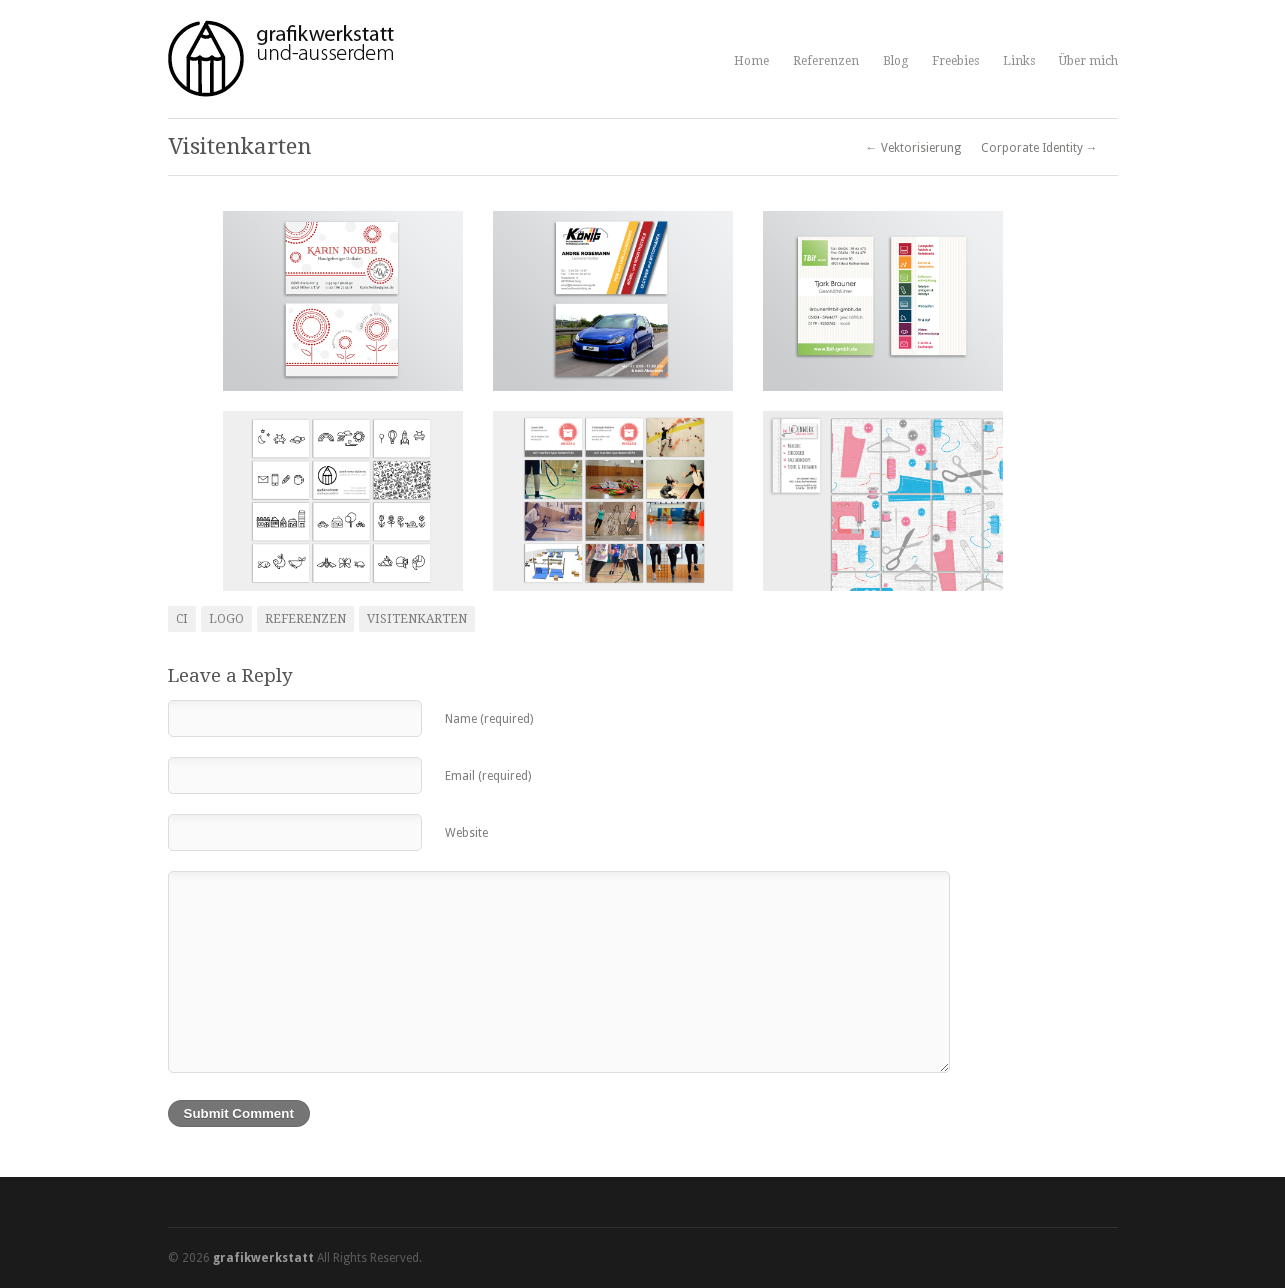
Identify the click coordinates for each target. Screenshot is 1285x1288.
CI (182, 619)
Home (751, 61)
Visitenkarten (417, 619)
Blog (895, 61)
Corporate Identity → (1039, 148)
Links (1019, 61)
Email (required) (488, 776)
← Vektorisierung (913, 148)
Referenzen (826, 61)
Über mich (1088, 61)
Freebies (955, 61)
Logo (226, 619)
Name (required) (489, 719)
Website (466, 833)
